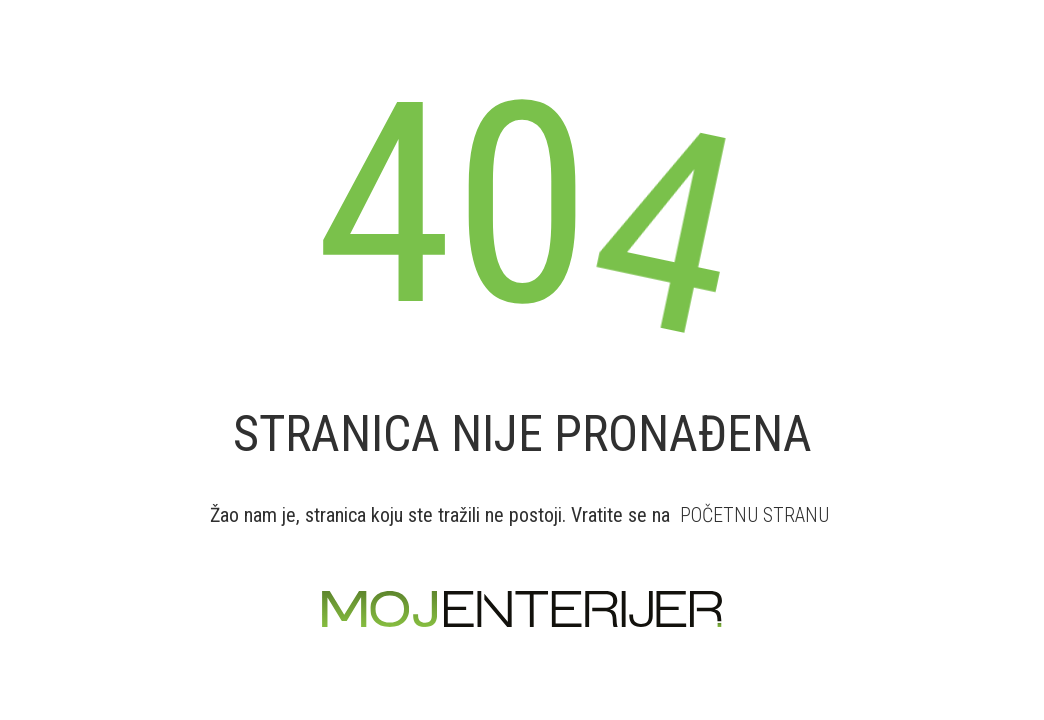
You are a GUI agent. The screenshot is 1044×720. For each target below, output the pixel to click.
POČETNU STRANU (754, 515)
